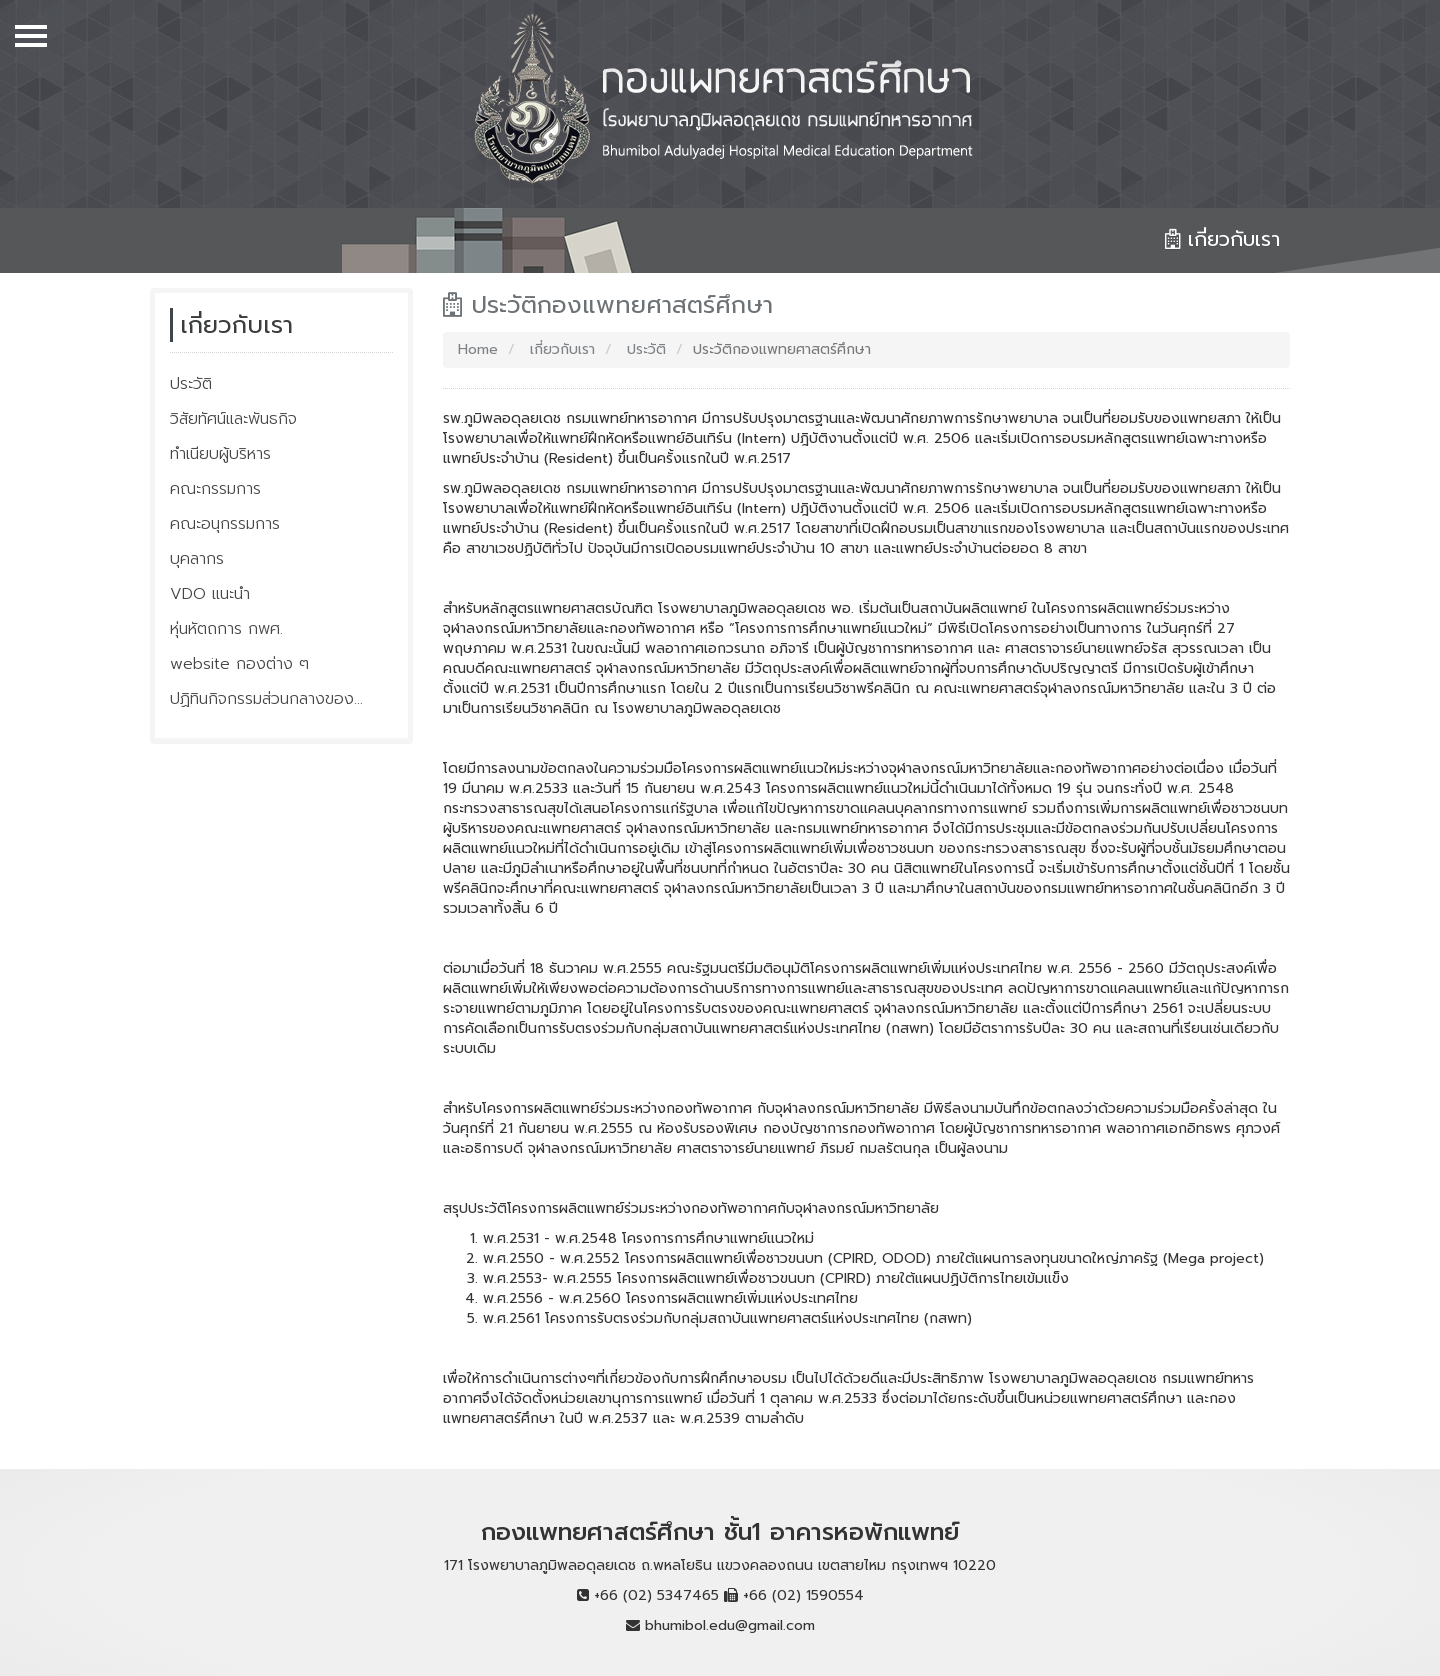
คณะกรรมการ (215, 489)
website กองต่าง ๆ (239, 664)
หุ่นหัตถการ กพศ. (226, 629)
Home (478, 349)
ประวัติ (191, 384)
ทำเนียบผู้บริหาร (220, 454)
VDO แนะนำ (210, 594)
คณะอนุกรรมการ (225, 524)
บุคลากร (197, 559)
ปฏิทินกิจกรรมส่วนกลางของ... (266, 699)
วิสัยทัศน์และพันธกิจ (233, 419)
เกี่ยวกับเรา (560, 349)
